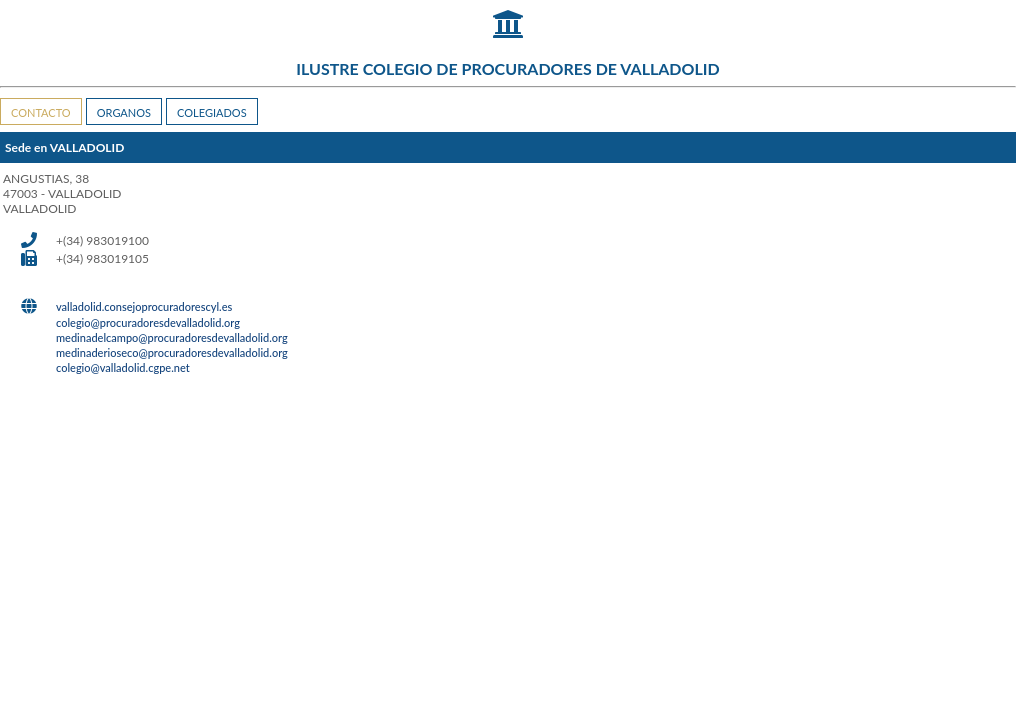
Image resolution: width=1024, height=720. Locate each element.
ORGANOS (124, 112)
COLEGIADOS (212, 112)
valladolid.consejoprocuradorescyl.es (144, 306)
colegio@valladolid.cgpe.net (123, 367)
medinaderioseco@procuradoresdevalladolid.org (172, 352)
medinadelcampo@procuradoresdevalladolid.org (172, 337)
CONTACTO (41, 112)
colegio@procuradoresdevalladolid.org (148, 322)
